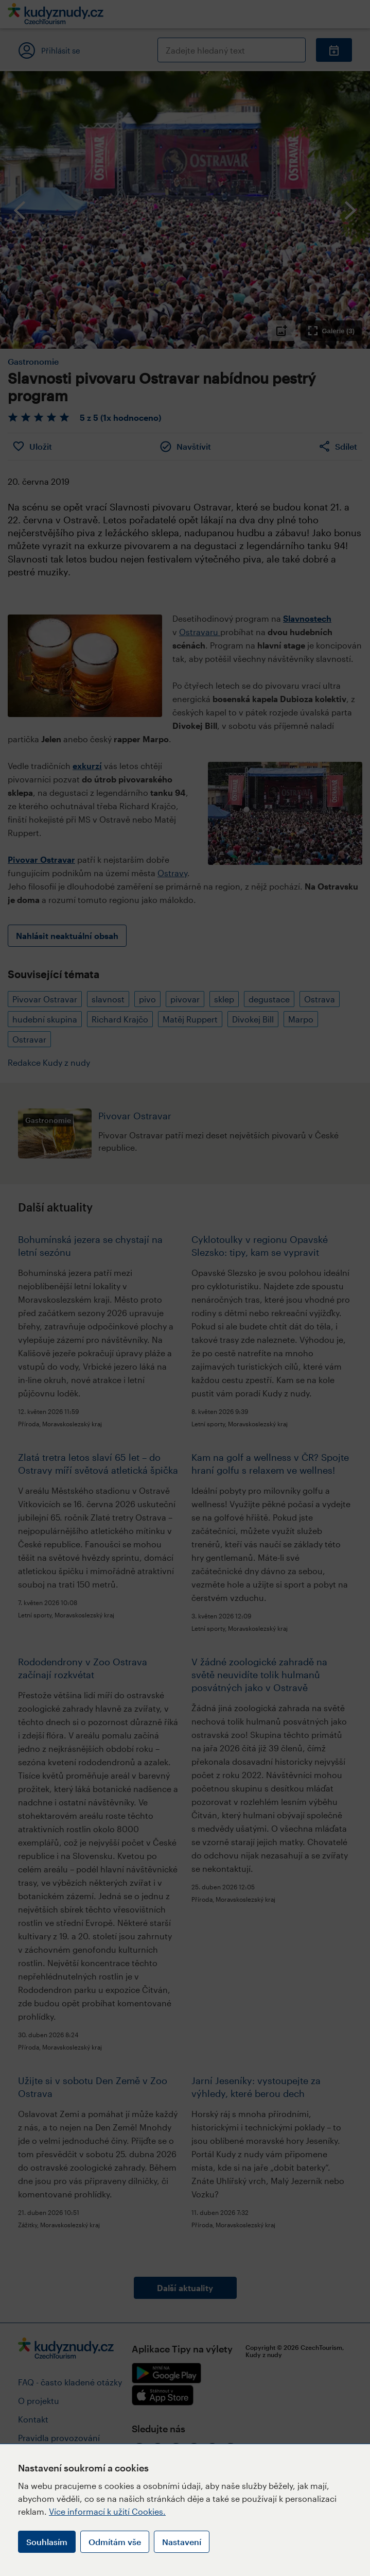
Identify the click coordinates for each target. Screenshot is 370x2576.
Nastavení (181, 2542)
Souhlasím (46, 2542)
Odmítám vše (115, 2542)
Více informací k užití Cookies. (107, 2511)
